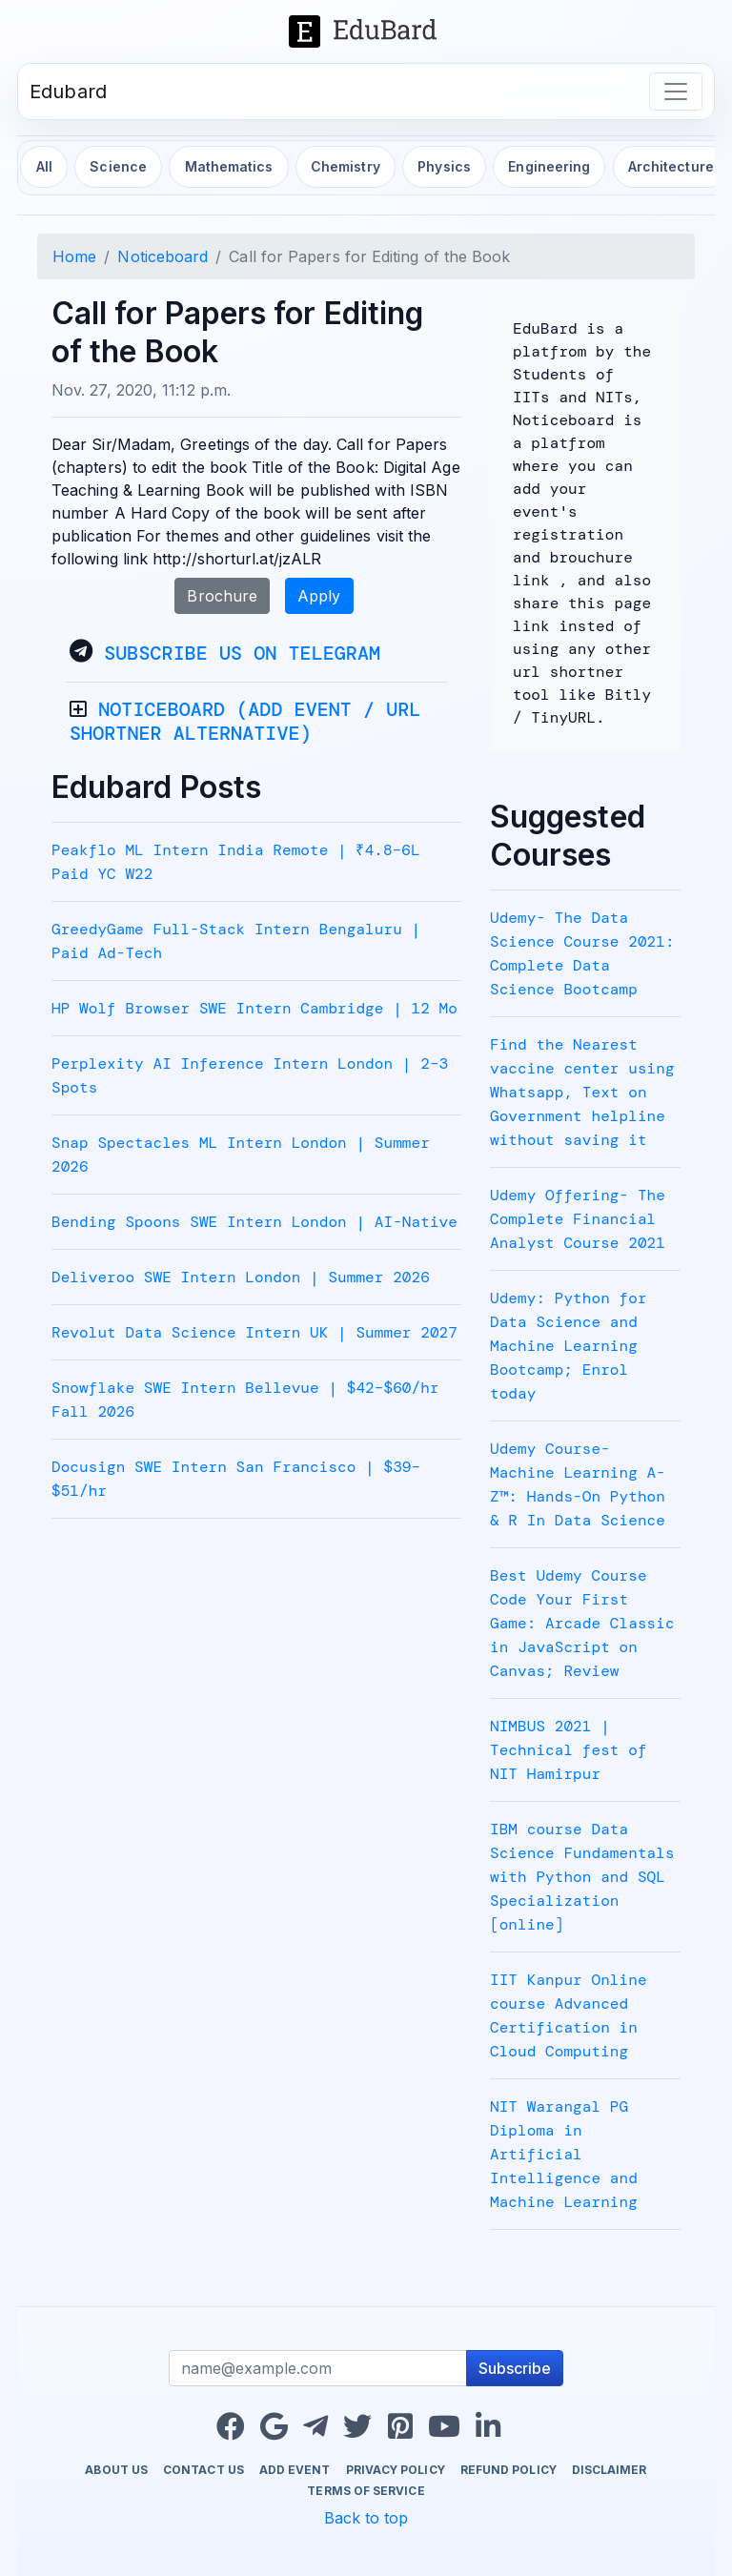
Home (74, 256)
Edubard (68, 91)
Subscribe (514, 2368)
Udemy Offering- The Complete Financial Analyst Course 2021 (577, 1219)
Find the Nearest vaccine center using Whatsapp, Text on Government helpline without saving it (582, 1092)
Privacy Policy (395, 2470)
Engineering (549, 166)
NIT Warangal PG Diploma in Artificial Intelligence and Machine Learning (564, 2154)
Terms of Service (365, 2491)
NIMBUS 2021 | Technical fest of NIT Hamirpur (568, 1750)
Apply (318, 595)
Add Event (295, 2470)
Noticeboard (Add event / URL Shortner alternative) (245, 721)
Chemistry (345, 166)
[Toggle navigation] (675, 91)
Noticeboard (162, 256)
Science (118, 166)
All (44, 166)
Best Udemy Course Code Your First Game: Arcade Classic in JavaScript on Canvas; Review (582, 1623)
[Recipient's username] (318, 2368)
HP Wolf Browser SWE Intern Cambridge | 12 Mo (254, 1008)
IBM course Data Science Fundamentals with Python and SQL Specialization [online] (582, 1876)
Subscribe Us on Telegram (242, 653)
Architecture (671, 166)
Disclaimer (609, 2470)
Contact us (203, 2470)
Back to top (366, 2517)
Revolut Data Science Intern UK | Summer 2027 (254, 1332)
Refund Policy (508, 2470)
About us (116, 2470)
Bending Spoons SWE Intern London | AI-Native (254, 1222)
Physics (444, 166)
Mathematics (229, 166)
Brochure (222, 595)
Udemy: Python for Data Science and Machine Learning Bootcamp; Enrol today (568, 1345)
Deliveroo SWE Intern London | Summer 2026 (240, 1277)
